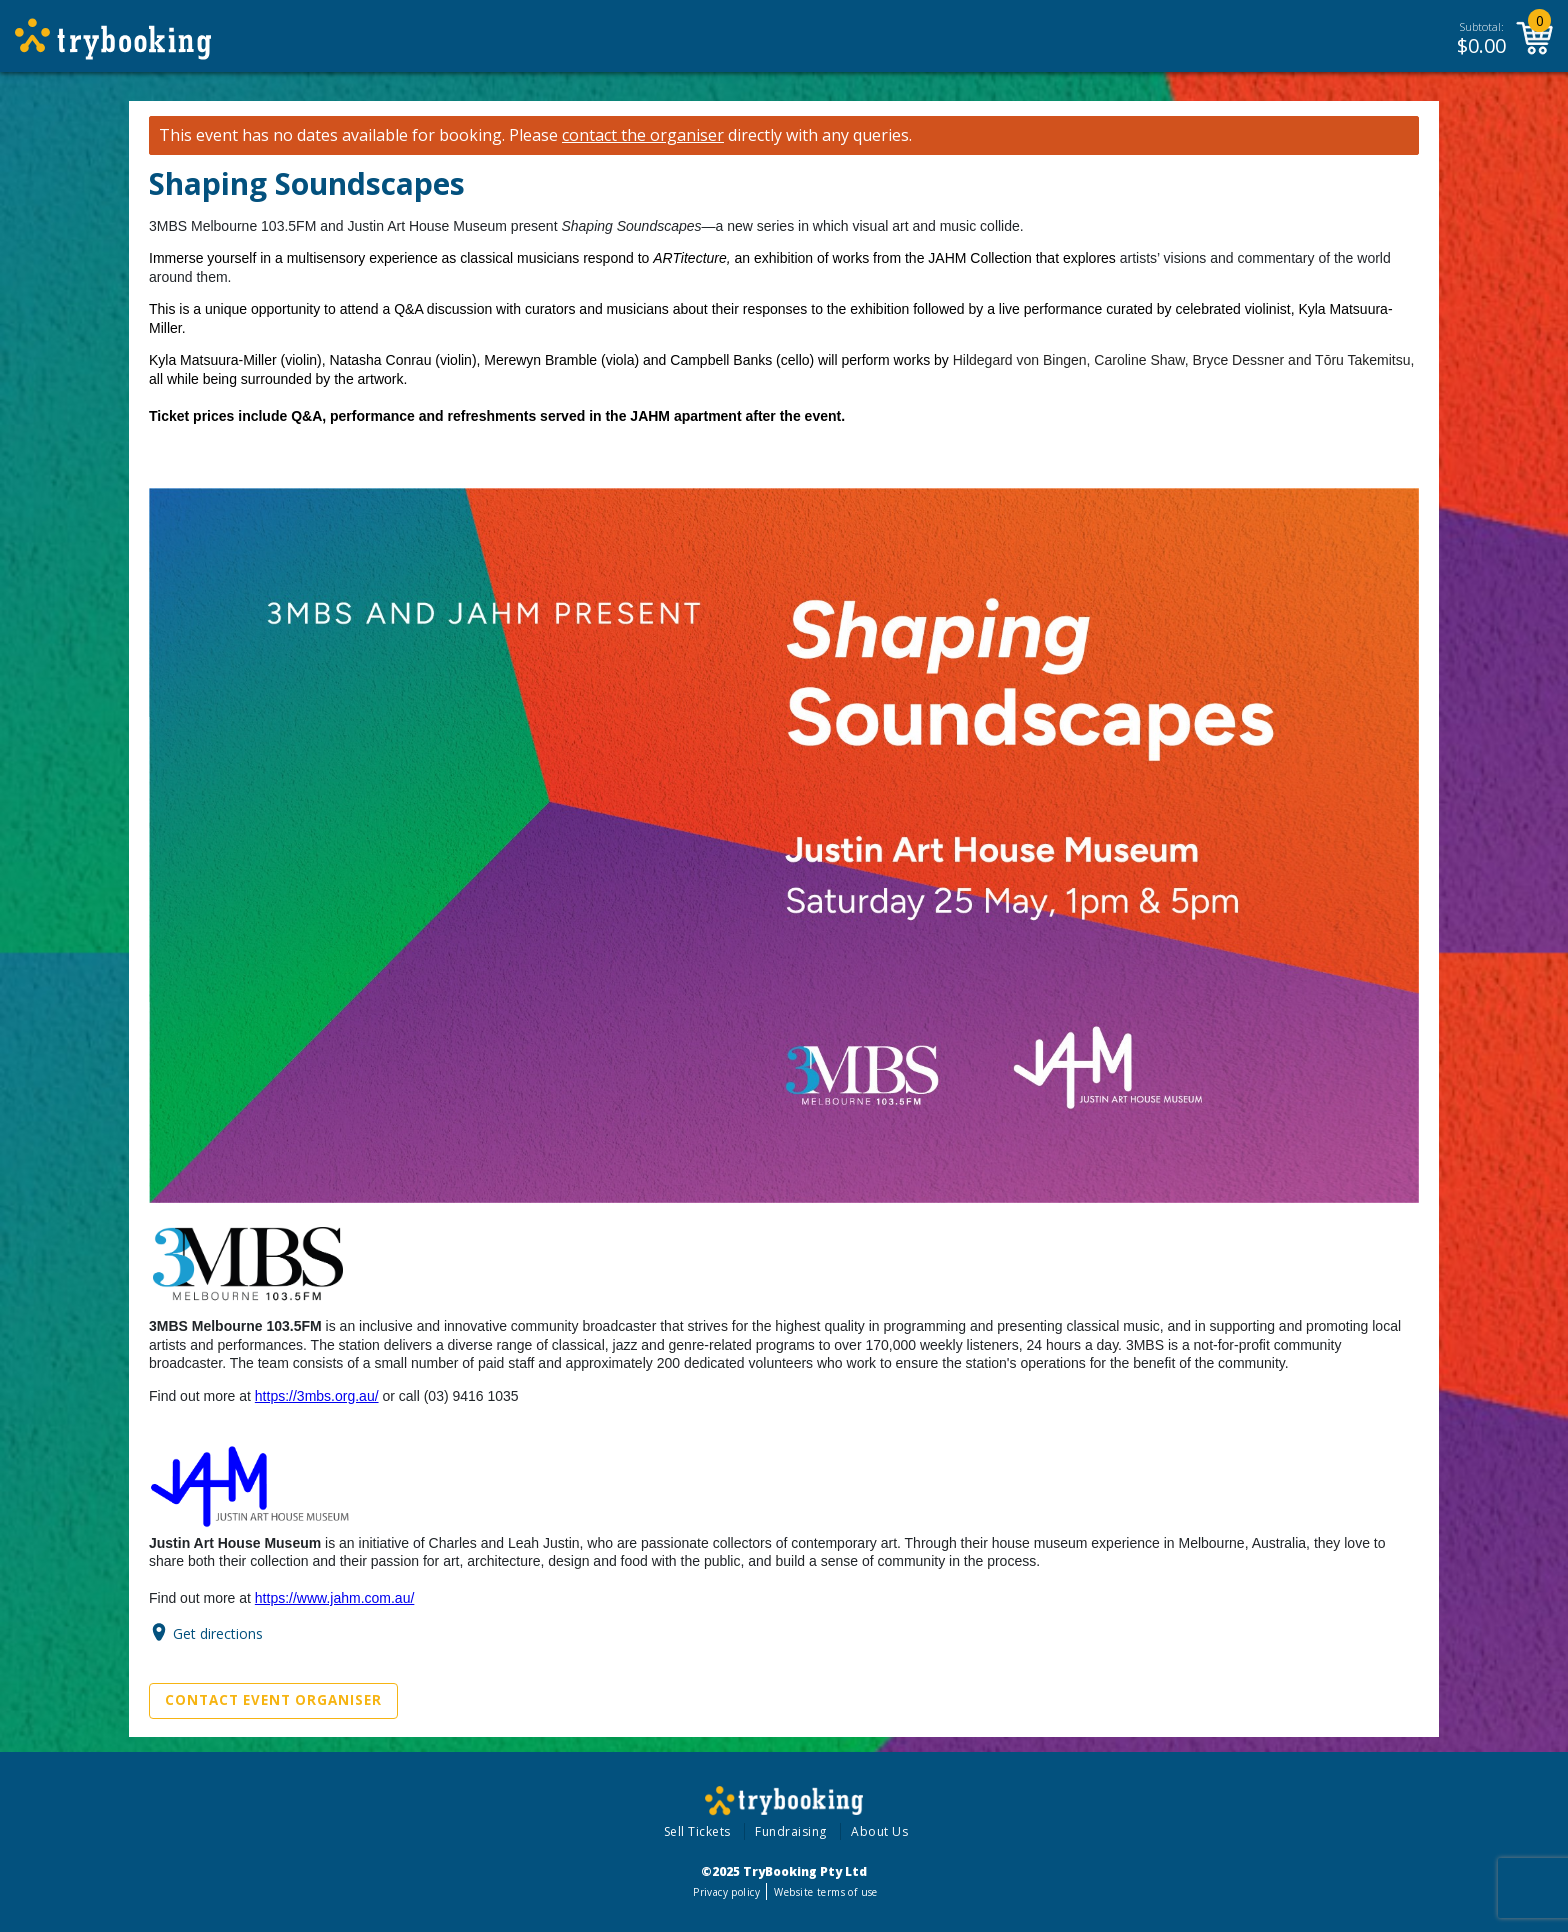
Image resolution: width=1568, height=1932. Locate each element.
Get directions (218, 1632)
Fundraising (791, 1831)
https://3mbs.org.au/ (317, 1396)
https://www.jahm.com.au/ (335, 1598)
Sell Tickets (697, 1831)
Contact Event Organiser (273, 1700)
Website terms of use (825, 1892)
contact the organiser (643, 135)
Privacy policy (726, 1892)
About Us (879, 1831)
